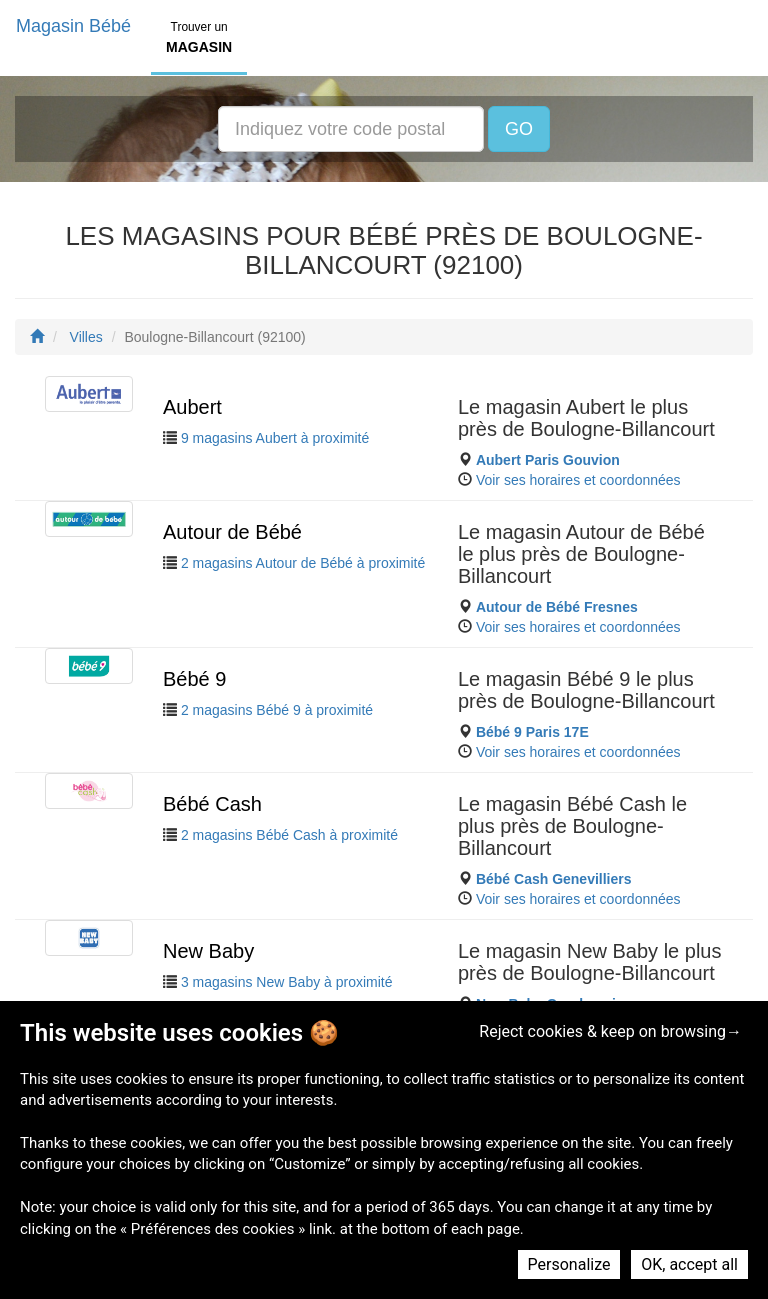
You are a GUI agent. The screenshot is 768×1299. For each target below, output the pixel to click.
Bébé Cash (212, 804)
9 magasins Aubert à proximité (275, 438)
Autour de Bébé (232, 532)
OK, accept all (689, 1264)
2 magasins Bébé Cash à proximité (289, 835)
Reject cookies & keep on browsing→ (610, 1031)
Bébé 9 (194, 679)
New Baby (208, 951)
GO (519, 129)
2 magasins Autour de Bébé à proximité (303, 563)
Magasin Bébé (73, 26)
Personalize (569, 1264)
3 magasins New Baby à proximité (287, 982)
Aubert (192, 407)
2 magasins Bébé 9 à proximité (277, 710)
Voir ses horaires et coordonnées (578, 480)
